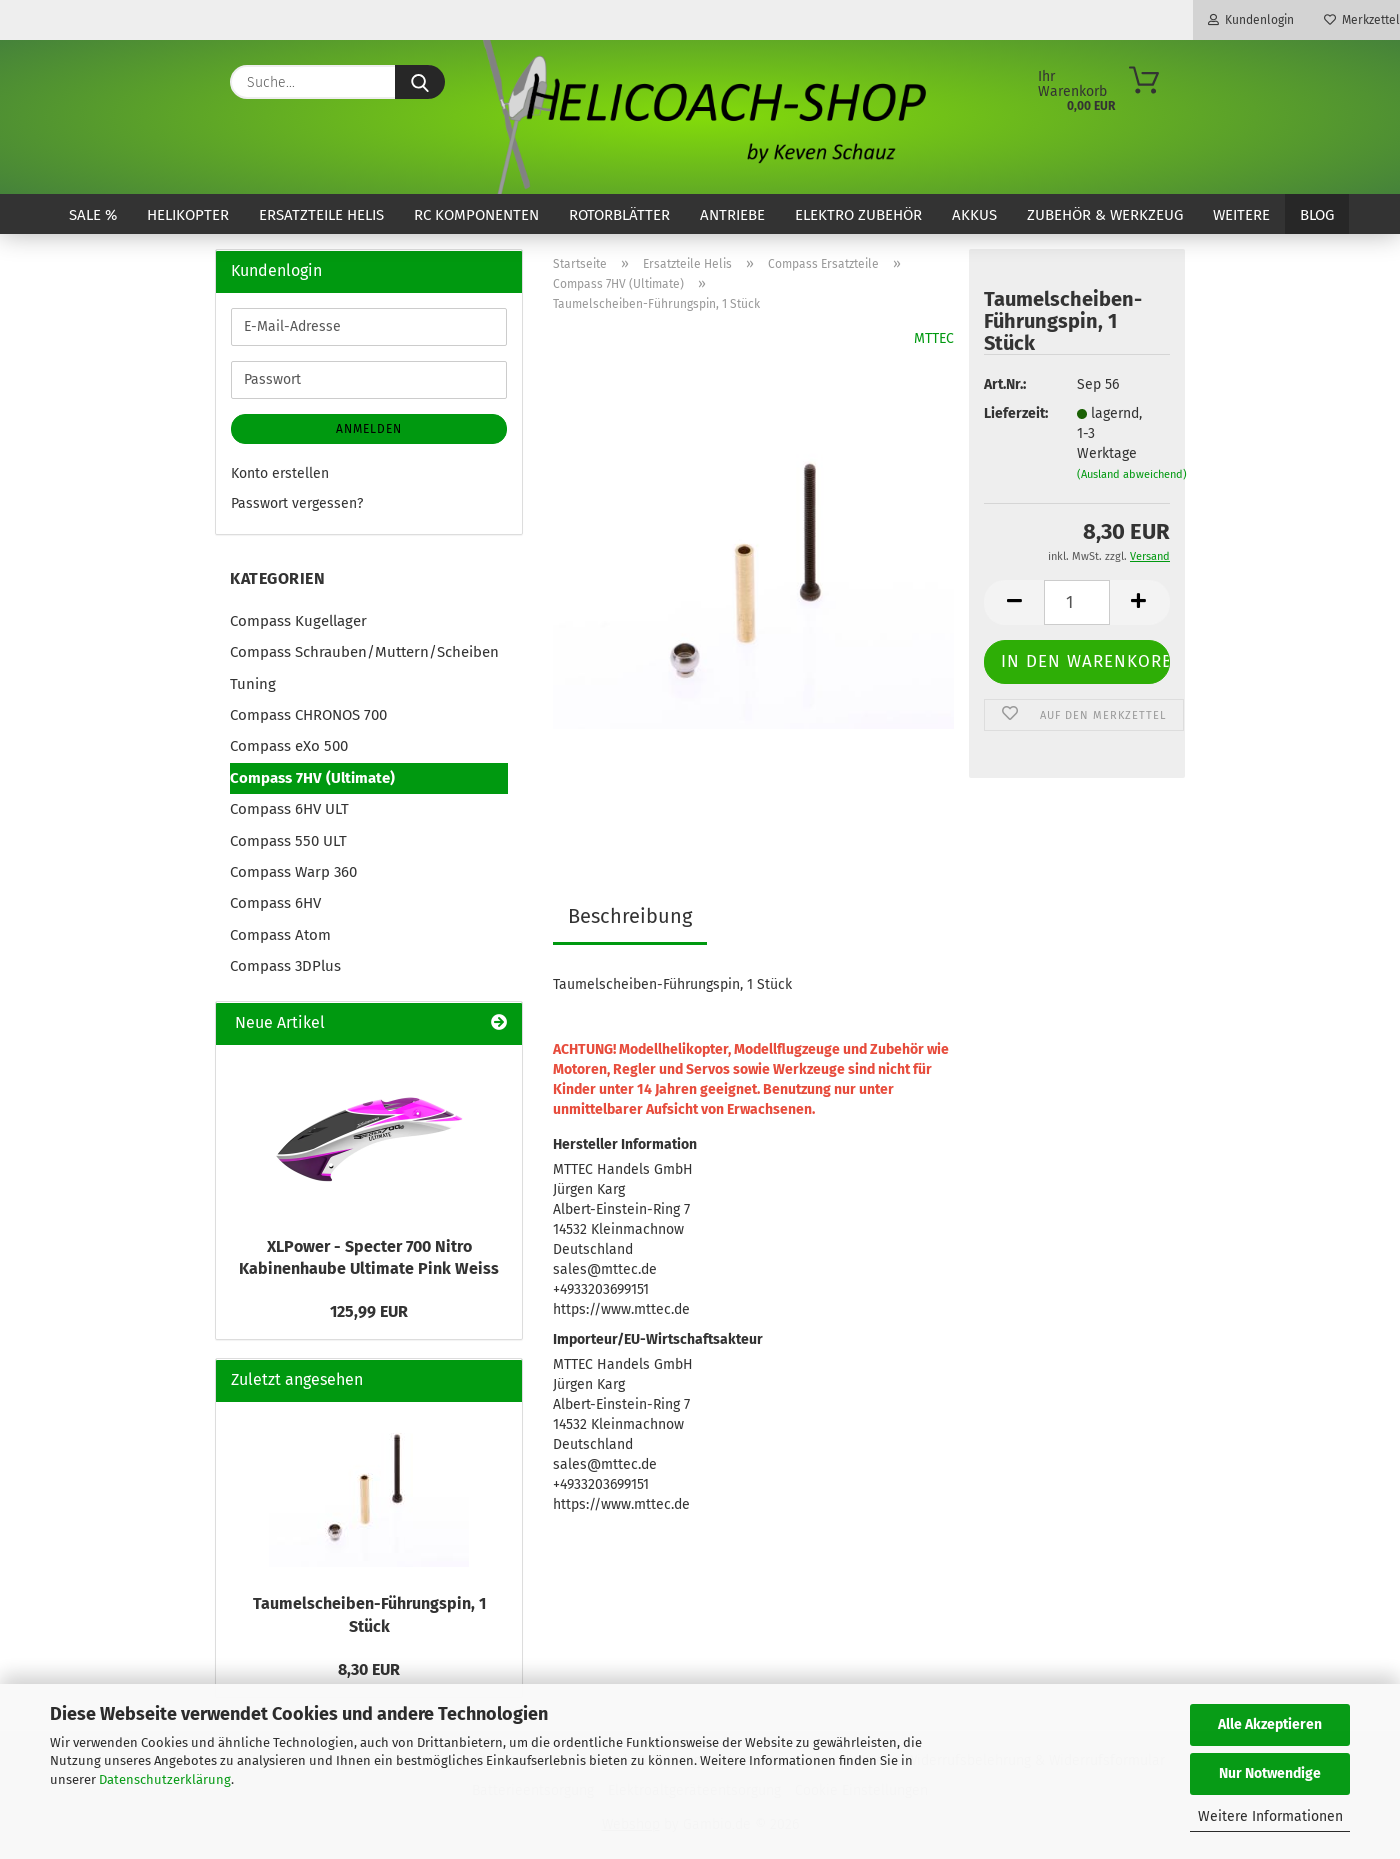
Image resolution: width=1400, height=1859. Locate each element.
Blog (1317, 215)
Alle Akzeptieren (1270, 1724)
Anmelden (369, 429)
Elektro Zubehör (858, 215)
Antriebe (732, 215)
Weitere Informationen (1270, 1816)
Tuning (253, 684)
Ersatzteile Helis (321, 215)
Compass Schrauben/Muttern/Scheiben (364, 652)
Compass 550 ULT (288, 841)
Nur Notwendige (1270, 1773)
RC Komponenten (476, 215)
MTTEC (934, 338)
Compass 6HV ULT (289, 809)
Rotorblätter (619, 215)
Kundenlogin (1251, 20)
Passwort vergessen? (297, 503)
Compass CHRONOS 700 (308, 715)
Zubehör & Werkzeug (1105, 215)
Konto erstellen (280, 473)
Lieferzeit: (1015, 413)
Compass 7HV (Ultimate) (312, 778)
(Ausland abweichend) (1132, 474)
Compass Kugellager (298, 621)
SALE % (93, 215)
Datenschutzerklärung (165, 1779)
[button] (1014, 602)
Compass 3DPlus (285, 966)
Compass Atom (280, 935)
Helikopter (188, 215)
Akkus (974, 215)
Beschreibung (630, 916)
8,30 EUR (369, 1669)
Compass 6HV (275, 903)
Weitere (1241, 215)
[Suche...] (420, 82)
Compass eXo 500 (289, 746)
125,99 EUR (369, 1311)
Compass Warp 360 (293, 872)
